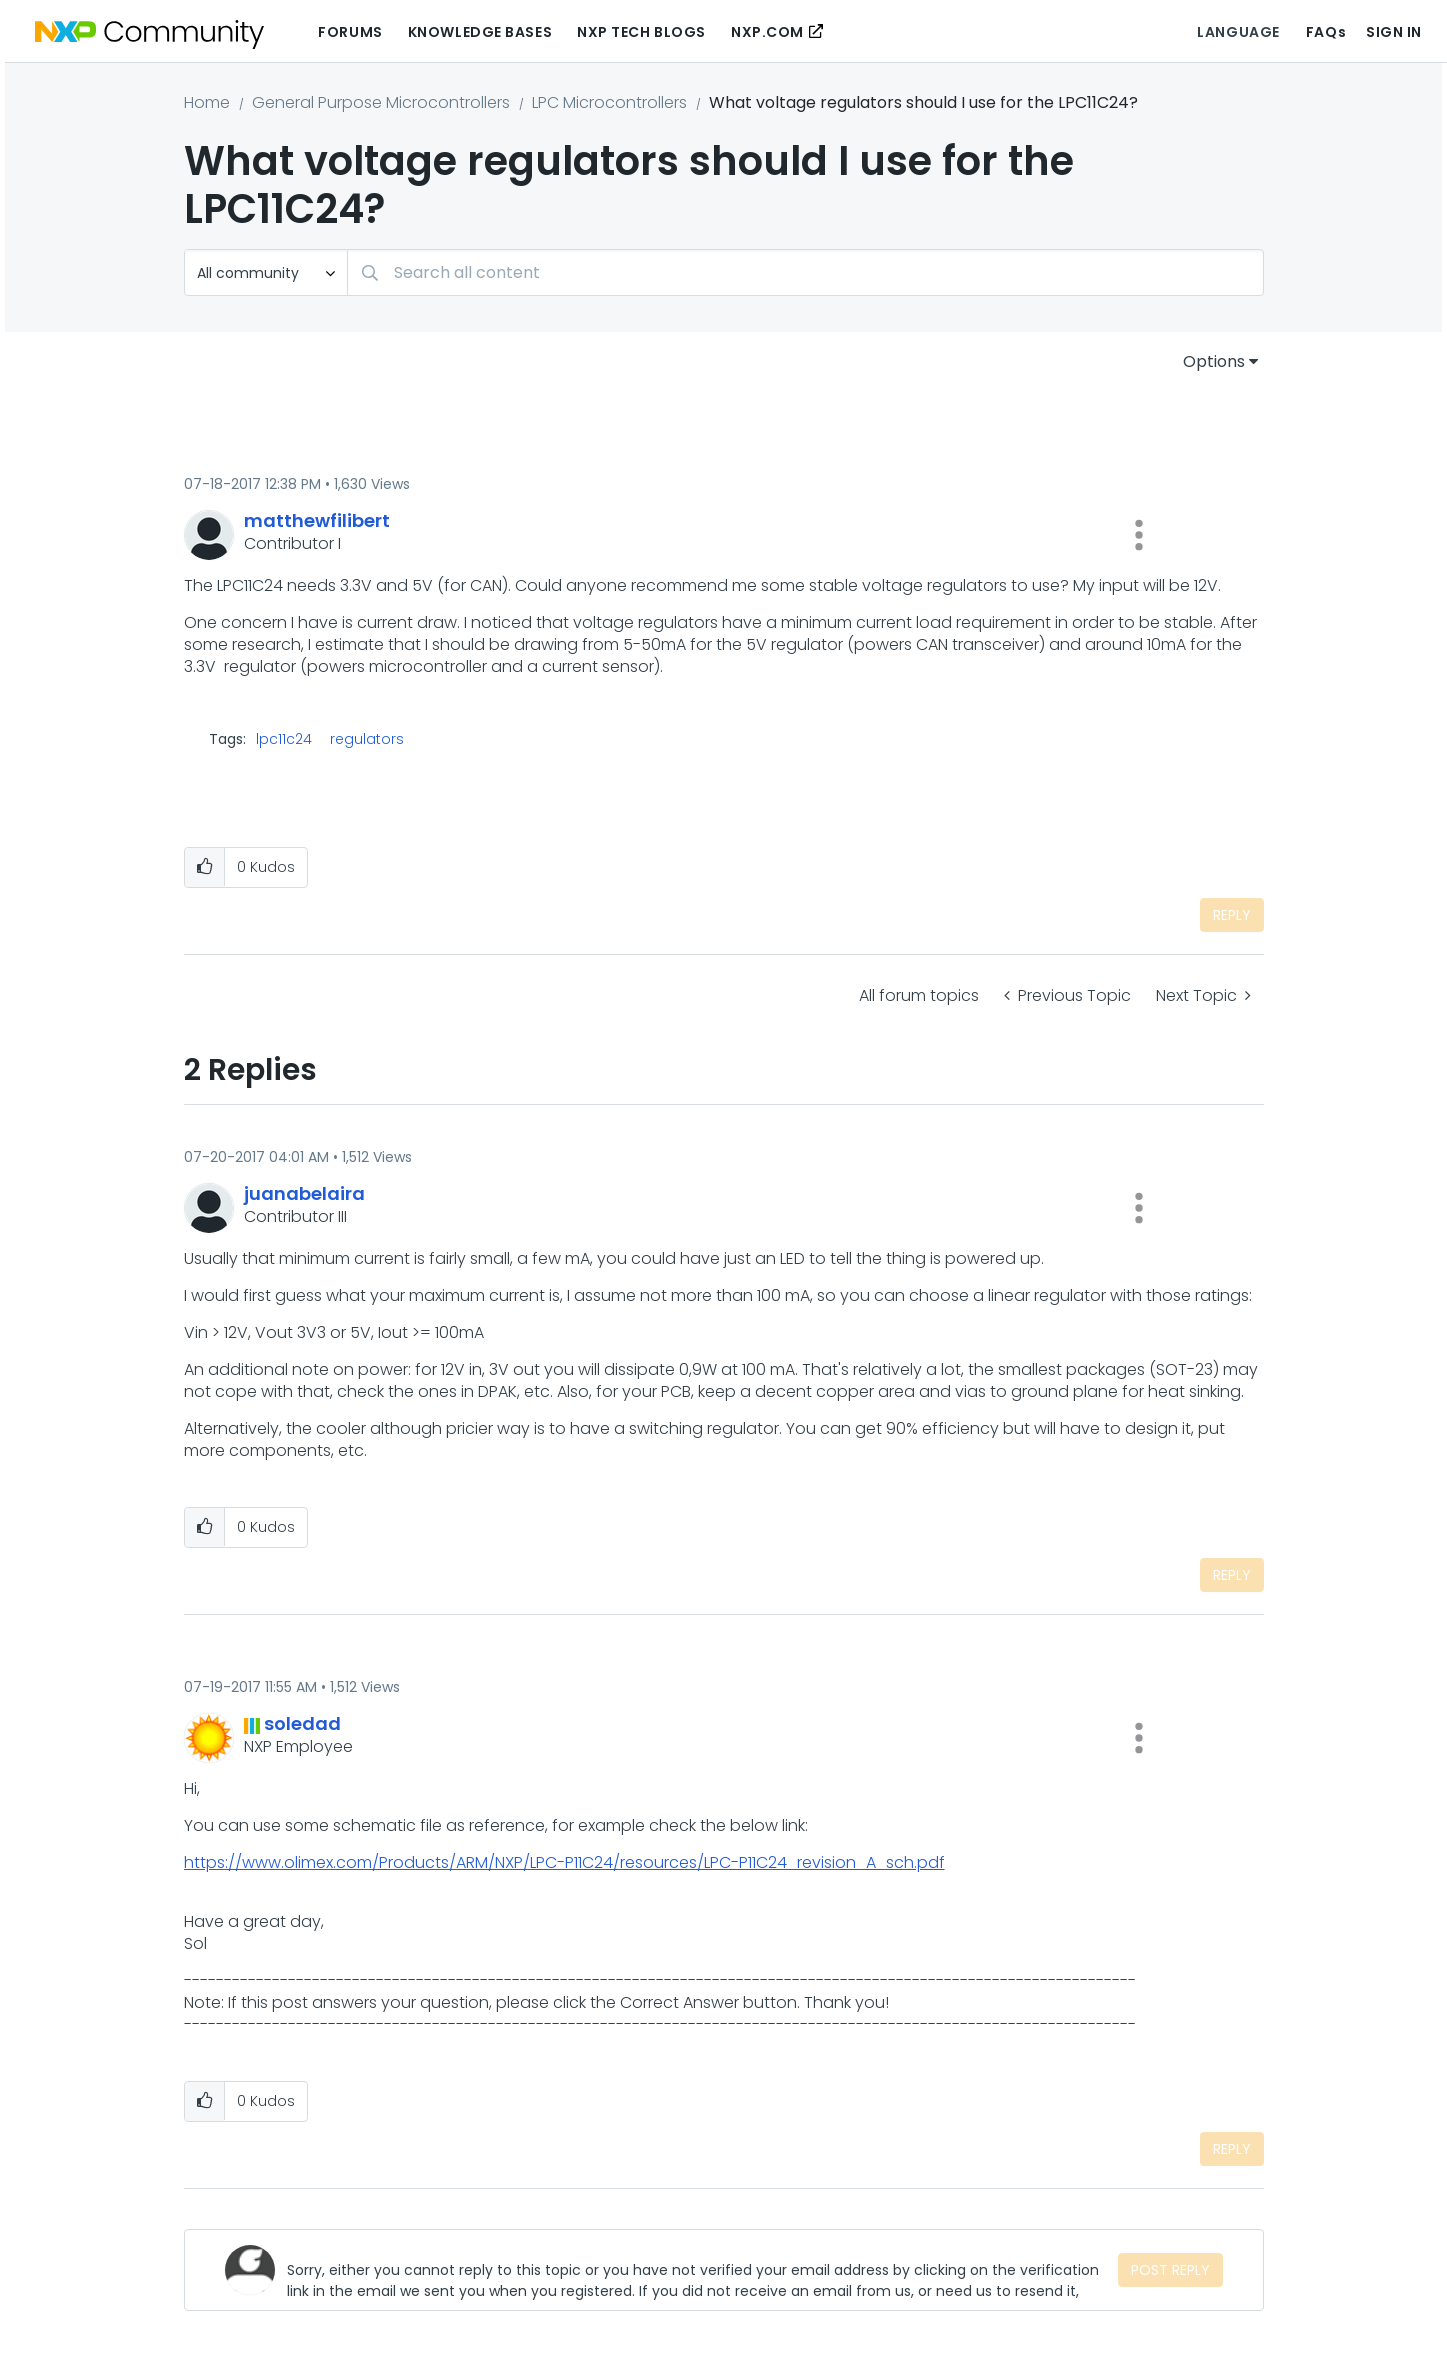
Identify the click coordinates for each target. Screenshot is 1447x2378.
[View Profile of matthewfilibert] (317, 520)
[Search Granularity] (266, 272)
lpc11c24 (284, 739)
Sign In (1394, 32)
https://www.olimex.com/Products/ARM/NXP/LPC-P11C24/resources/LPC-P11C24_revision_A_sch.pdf (564, 1862)
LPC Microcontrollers (609, 102)
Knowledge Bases (480, 32)
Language (1238, 32)
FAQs (1326, 32)
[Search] (805, 272)
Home (207, 102)
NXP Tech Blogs (641, 32)
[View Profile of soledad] (302, 1723)
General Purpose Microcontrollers (381, 102)
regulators (367, 739)
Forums (350, 32)
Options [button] (1214, 361)
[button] (1139, 535)
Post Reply (1170, 2270)
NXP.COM (767, 32)
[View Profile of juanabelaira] (304, 1193)
